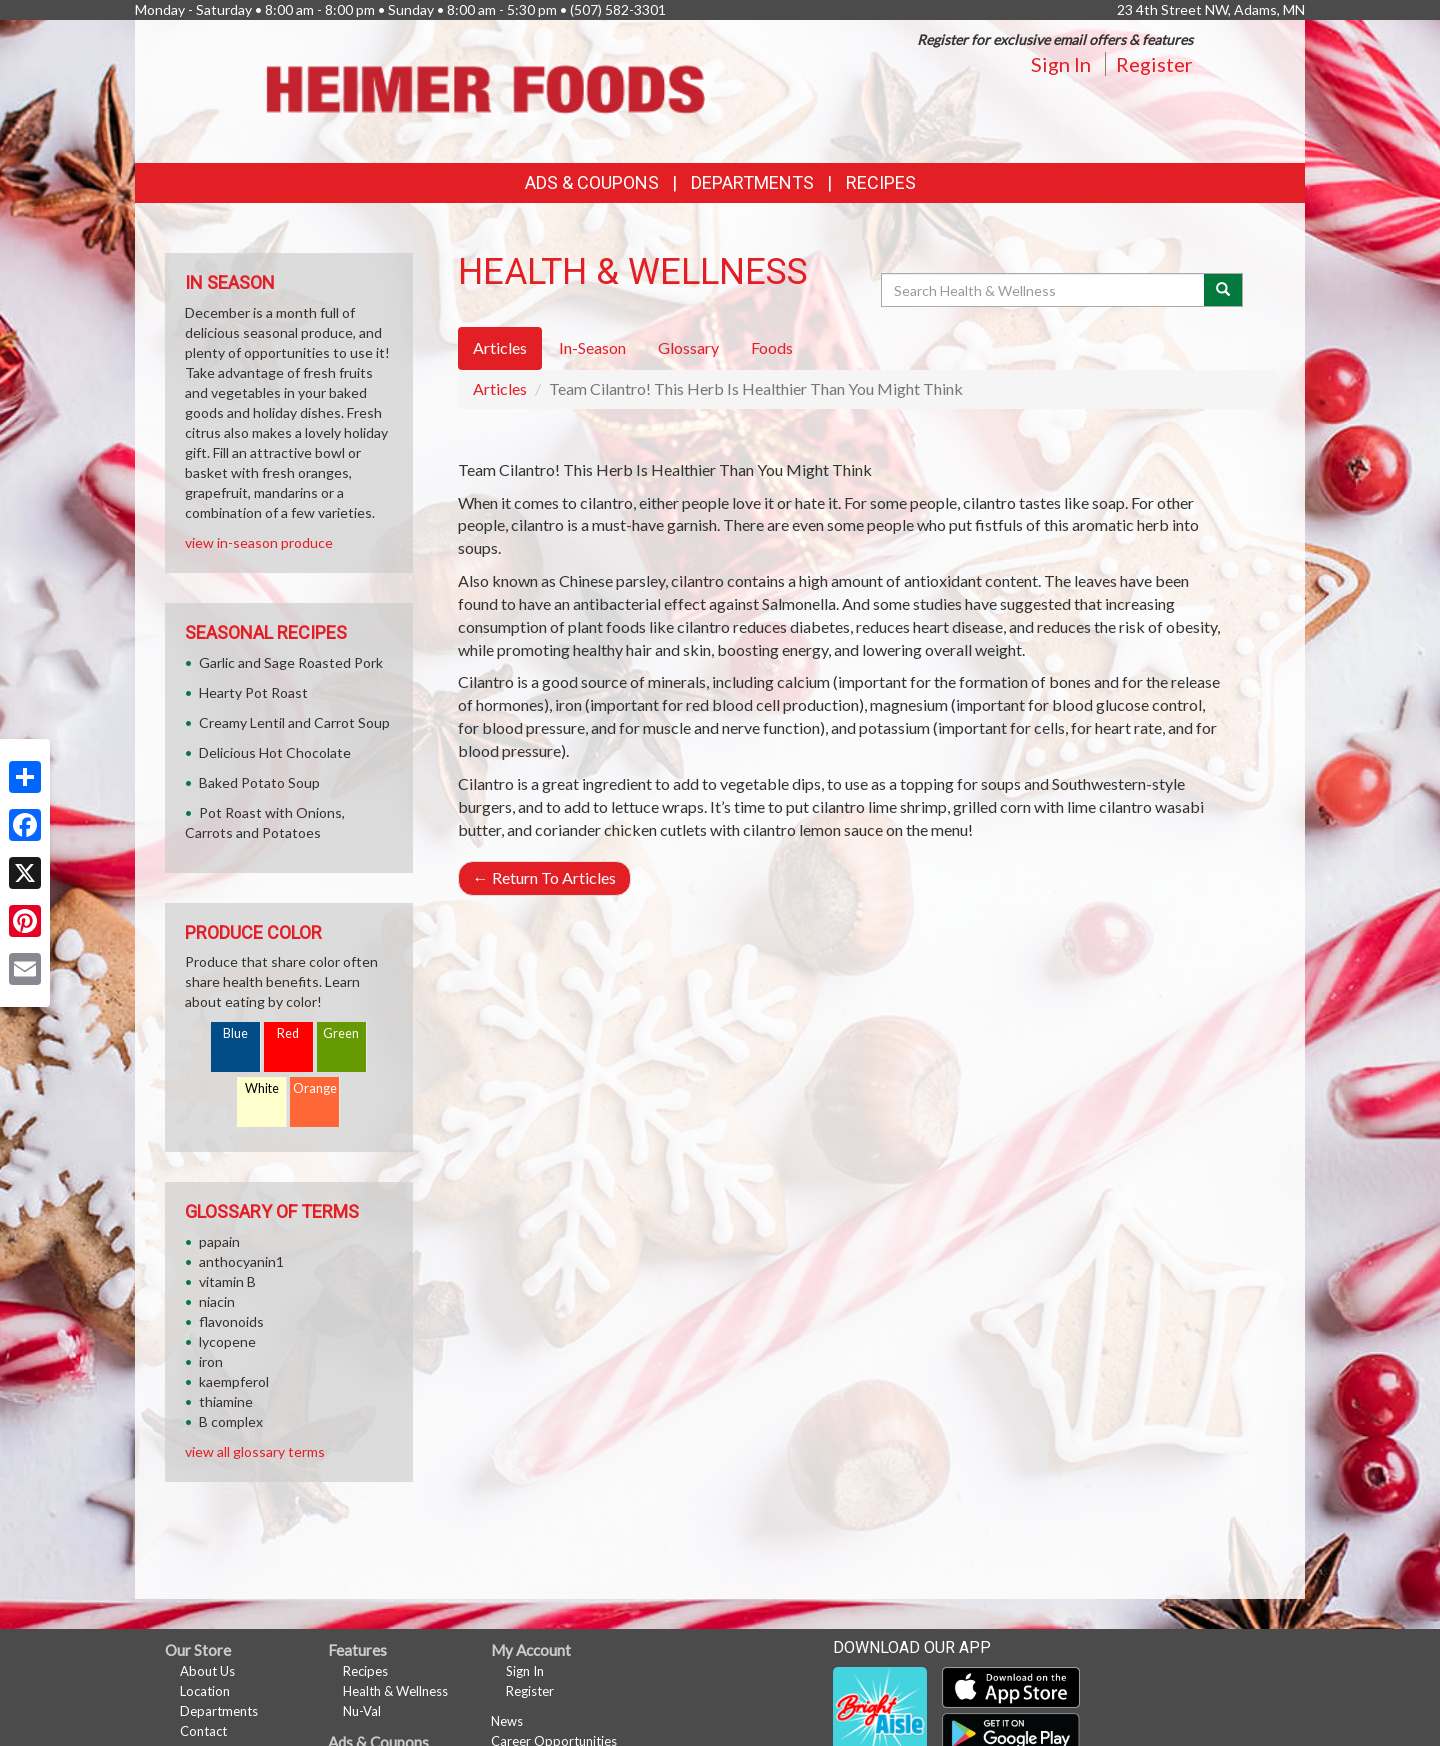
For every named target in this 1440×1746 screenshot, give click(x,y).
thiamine (226, 1401)
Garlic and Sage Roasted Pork (291, 662)
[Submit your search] (1223, 290)
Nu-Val (362, 1711)
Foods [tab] (772, 347)
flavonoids (231, 1321)
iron (211, 1361)
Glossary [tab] (688, 347)
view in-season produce (259, 542)
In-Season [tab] (592, 347)
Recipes (881, 182)
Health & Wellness (395, 1691)
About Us (207, 1671)
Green (341, 1033)
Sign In (1061, 64)
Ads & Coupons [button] (592, 182)
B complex (231, 1421)
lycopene (227, 1341)
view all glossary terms (255, 1451)
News (507, 1721)
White (262, 1088)
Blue (235, 1033)
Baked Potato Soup (259, 782)
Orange (315, 1088)
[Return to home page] (484, 89)
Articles (500, 388)
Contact (203, 1731)
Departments (219, 1711)
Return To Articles (544, 877)
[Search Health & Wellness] (1044, 290)
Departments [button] (752, 182)
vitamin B (227, 1281)
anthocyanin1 (241, 1261)
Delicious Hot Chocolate (275, 752)
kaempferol (234, 1381)
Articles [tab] (500, 347)
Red (288, 1033)
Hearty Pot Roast (253, 692)
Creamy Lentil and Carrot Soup (294, 722)
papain (219, 1241)
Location (205, 1691)
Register (1154, 64)
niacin (217, 1301)
